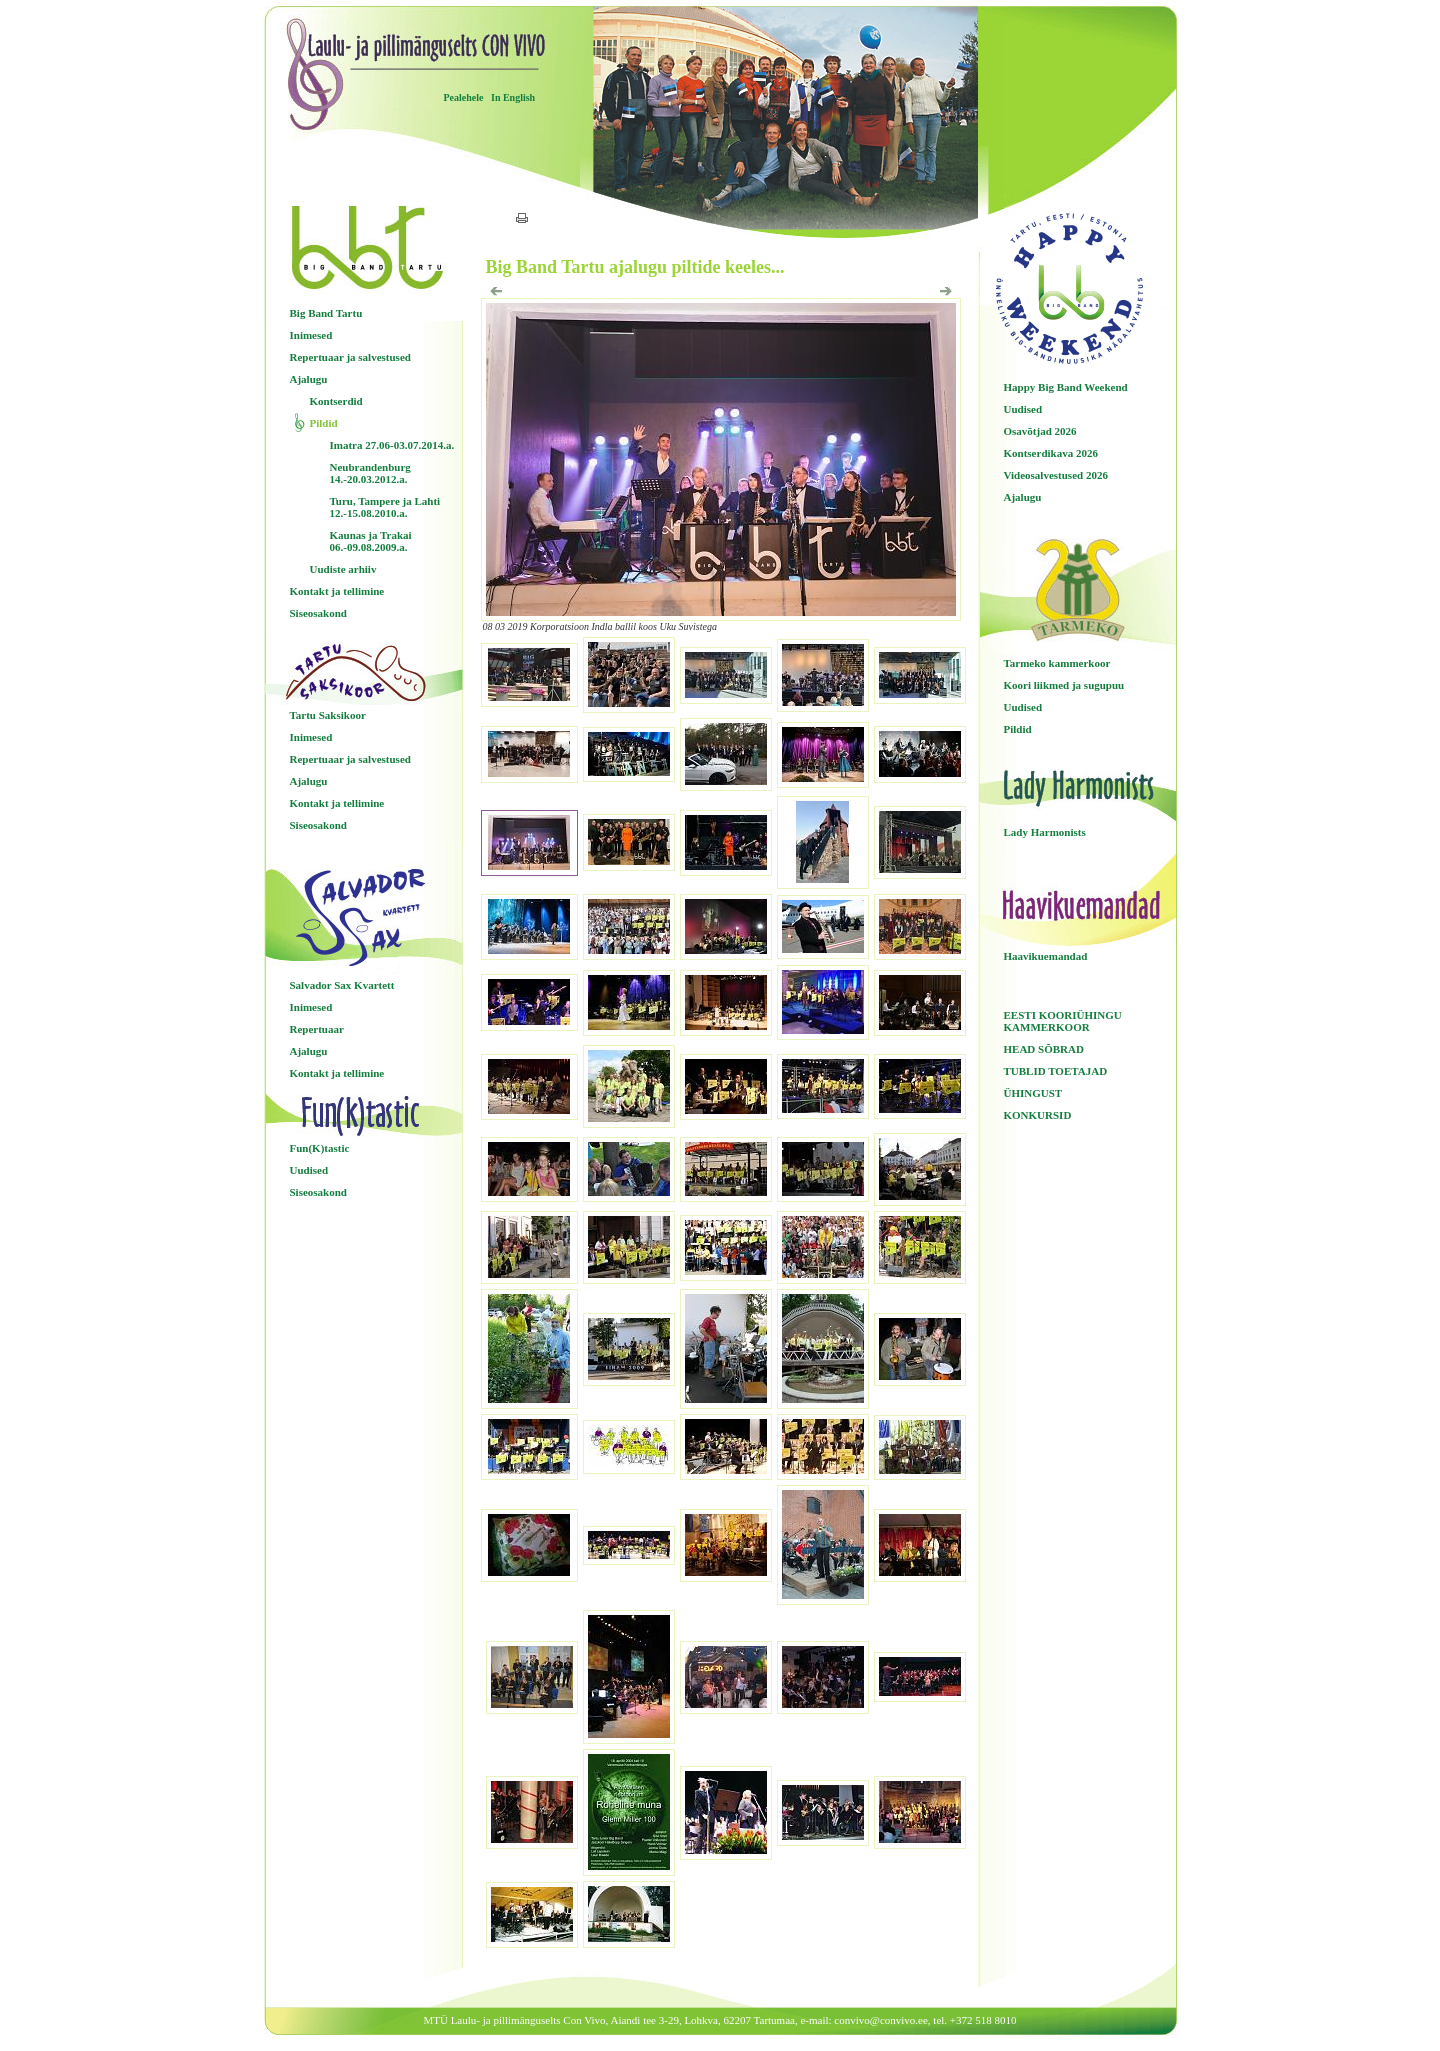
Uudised (309, 1170)
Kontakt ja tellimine (337, 591)
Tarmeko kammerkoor (1057, 663)
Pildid (324, 423)
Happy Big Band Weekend (1066, 387)
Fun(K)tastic (320, 1148)
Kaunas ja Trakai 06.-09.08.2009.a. (371, 541)
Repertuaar (317, 1029)
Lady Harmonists (1045, 832)
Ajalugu (309, 379)
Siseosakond (318, 613)
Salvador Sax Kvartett (342, 985)
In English (513, 97)
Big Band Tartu (326, 313)
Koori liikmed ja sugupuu (1064, 685)
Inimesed (311, 335)
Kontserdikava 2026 (1051, 453)
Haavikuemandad (1046, 956)
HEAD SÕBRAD (1044, 1049)
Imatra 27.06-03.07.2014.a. (392, 445)
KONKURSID (1038, 1115)
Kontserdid (336, 401)
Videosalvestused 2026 (1056, 475)
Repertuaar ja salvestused (350, 357)
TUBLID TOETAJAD (1056, 1071)
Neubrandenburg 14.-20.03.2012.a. (370, 473)
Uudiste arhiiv (343, 569)
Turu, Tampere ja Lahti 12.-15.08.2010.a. (385, 507)
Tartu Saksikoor (328, 715)
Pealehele (464, 97)
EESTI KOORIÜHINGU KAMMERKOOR (1063, 1021)
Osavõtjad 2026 (1040, 431)
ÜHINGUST (1033, 1093)
